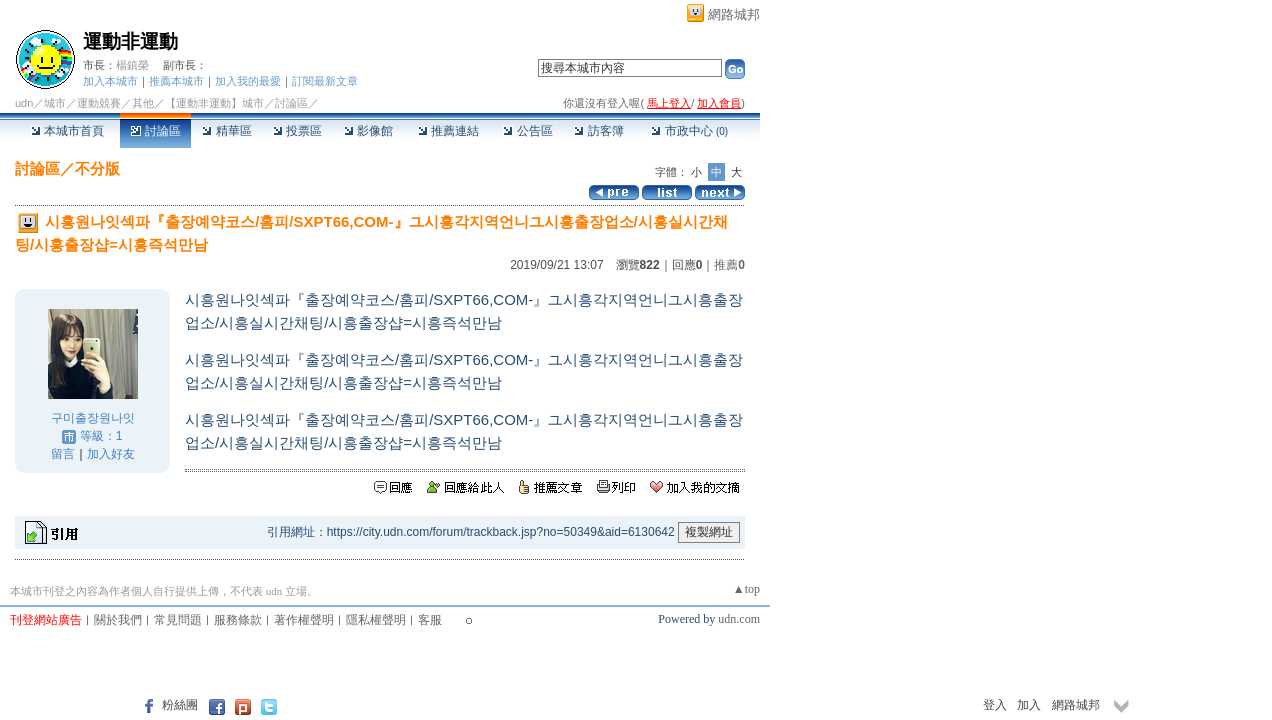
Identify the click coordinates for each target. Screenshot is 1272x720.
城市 (55, 103)
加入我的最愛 (248, 81)
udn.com (739, 619)
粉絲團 (180, 705)
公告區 (527, 131)
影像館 (368, 131)
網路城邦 (734, 14)
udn (24, 103)
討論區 (155, 131)
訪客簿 (598, 131)
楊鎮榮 (132, 65)
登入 (995, 705)
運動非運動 (130, 41)
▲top (746, 589)
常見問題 (178, 620)
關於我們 (118, 620)
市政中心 (689, 131)
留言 (63, 454)
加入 (1029, 705)
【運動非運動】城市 (214, 103)
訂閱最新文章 (325, 81)
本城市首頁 (67, 131)
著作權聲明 (304, 620)
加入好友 (111, 454)
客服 (430, 620)
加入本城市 (110, 81)
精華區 (226, 131)
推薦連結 (448, 131)
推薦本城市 (176, 81)
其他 (143, 103)
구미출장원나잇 (93, 418)
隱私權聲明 (376, 620)
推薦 (729, 265)
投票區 (297, 131)
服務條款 (238, 620)
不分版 (97, 168)
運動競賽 (99, 103)
